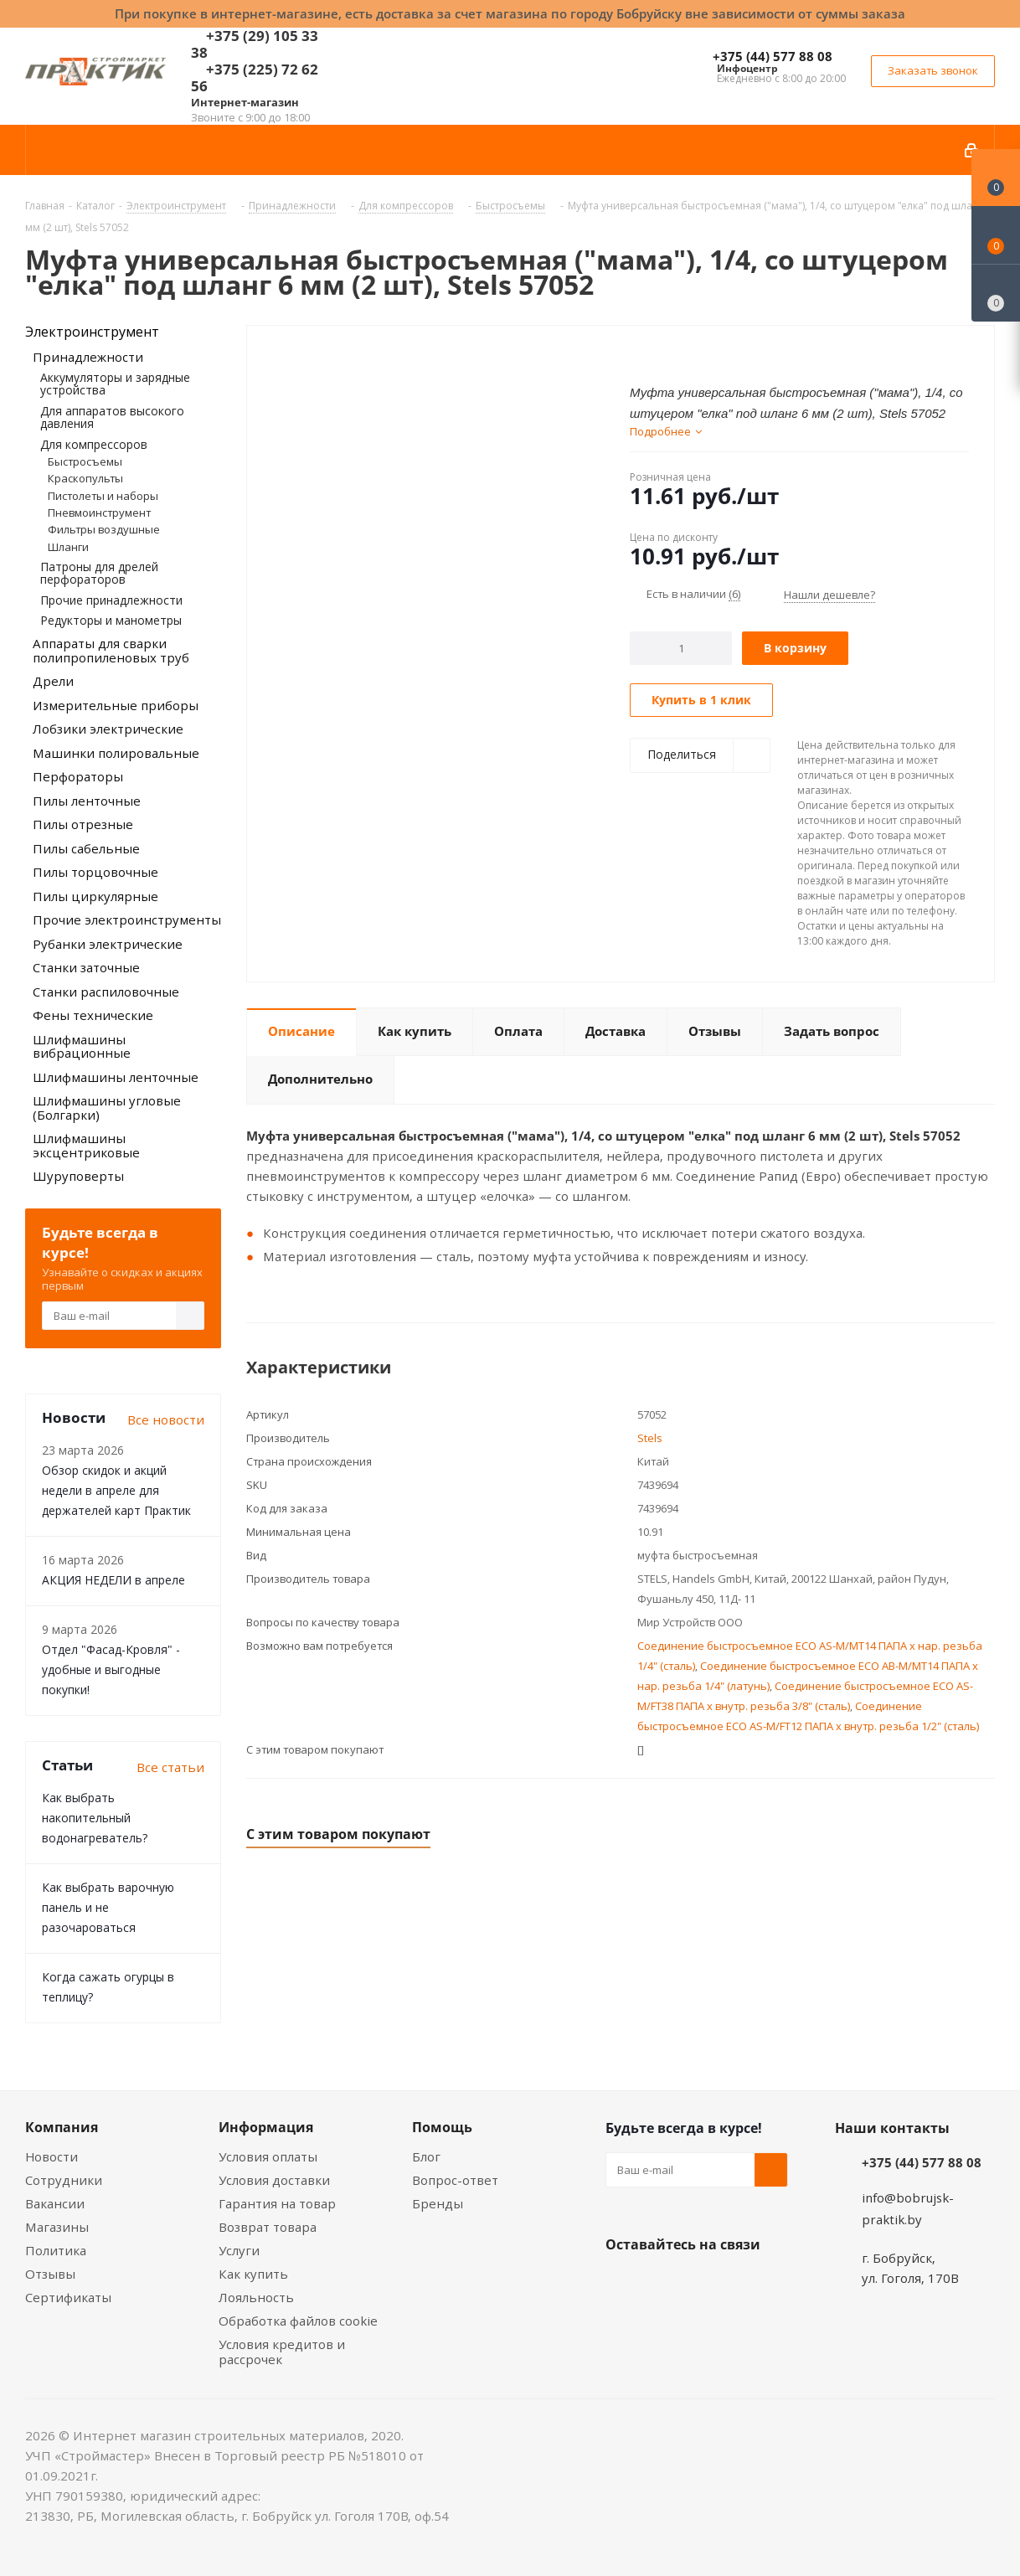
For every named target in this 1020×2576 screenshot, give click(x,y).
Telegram (748, 2283)
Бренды (437, 2203)
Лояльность (256, 2297)
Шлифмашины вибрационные (82, 1046)
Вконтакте (622, 2283)
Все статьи (170, 1767)
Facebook (664, 2283)
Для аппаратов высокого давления (112, 417)
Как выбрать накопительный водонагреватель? (94, 1818)
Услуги (239, 2250)
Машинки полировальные (116, 752)
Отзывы (50, 2273)
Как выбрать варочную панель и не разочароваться (108, 1907)
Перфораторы (78, 776)
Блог (426, 2156)
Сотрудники (63, 2180)
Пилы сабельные (86, 848)
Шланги (68, 546)
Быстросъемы (85, 461)
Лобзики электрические (108, 728)
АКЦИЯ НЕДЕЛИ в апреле (113, 1580)
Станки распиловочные (106, 991)
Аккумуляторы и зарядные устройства (115, 383)
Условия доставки (274, 2180)
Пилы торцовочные (95, 871)
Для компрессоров (93, 444)
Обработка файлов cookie (298, 2320)
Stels (649, 1437)
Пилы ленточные (87, 800)
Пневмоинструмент (99, 512)
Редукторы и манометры (111, 620)
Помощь (442, 2127)
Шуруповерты (78, 1175)
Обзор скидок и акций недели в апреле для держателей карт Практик (116, 1490)
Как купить (253, 2273)
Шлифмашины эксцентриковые (86, 1145)
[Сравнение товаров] (995, 293)
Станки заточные (86, 967)
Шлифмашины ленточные (115, 1077)
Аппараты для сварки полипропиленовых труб (111, 650)
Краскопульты (85, 478)
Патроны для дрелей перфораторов (99, 573)
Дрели (53, 680)
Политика (55, 2250)
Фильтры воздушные (104, 529)
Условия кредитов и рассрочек (282, 2351)
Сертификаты (68, 2297)
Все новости (165, 1419)
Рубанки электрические (108, 943)
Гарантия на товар (277, 2203)
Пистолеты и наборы (103, 495)
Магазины (57, 2226)
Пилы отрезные (83, 824)
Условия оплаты (268, 2156)
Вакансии (55, 2203)
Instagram (706, 2283)
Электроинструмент (92, 331)
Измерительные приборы (115, 705)
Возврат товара (268, 2226)
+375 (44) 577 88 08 (772, 56)
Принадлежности (88, 356)
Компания (61, 2127)
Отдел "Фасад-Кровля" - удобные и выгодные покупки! (111, 1669)
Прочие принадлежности (111, 600)
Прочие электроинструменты (127, 919)
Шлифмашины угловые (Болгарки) (107, 1107)
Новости (51, 2156)
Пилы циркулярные (95, 896)
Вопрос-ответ (455, 2180)
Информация (266, 2127)
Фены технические (93, 1015)
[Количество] (681, 648)
